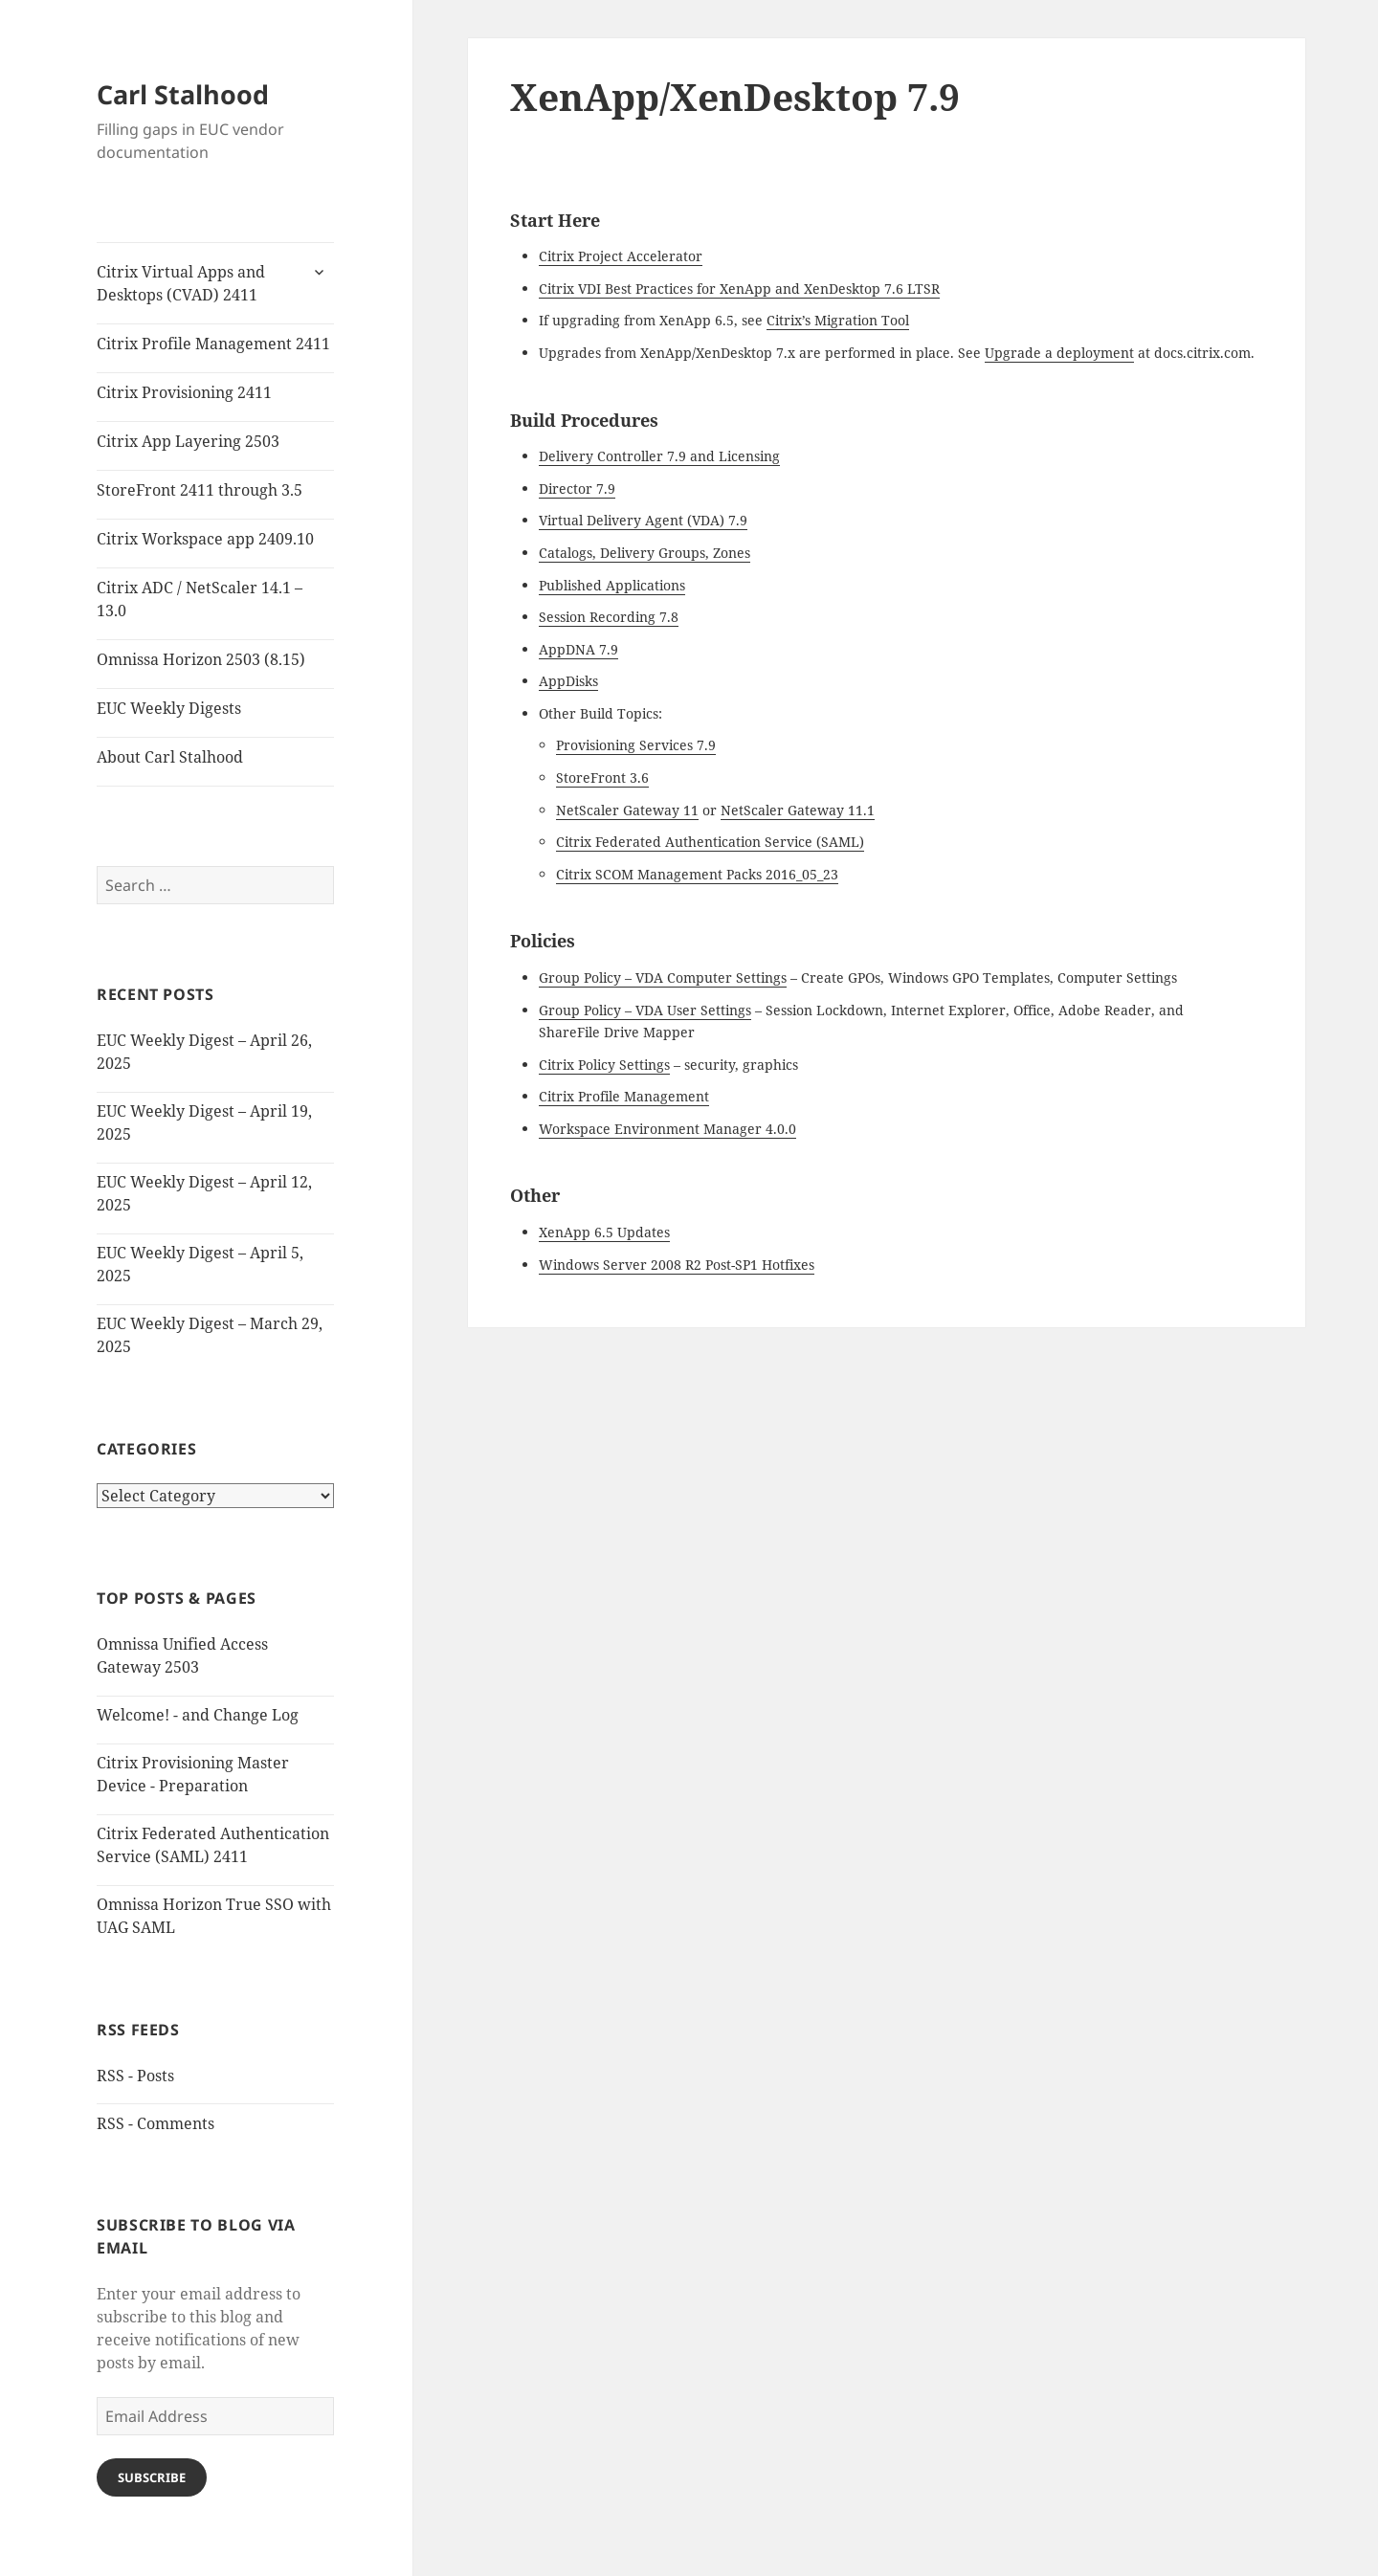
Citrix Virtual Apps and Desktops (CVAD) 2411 (181, 283)
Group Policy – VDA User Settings (645, 1010)
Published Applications (612, 585)
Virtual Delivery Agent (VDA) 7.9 (643, 520)
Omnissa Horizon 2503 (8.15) (201, 659)
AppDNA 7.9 (578, 649)
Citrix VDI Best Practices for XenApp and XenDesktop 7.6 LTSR (739, 288)
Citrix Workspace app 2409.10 (205, 538)
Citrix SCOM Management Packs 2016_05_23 (697, 874)
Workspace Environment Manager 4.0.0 (667, 1129)
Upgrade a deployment (1059, 353)
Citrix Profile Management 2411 (213, 343)
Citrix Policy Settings (604, 1064)
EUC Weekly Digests (169, 708)
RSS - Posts (135, 2075)
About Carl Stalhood (170, 756)
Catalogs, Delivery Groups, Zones (644, 553)
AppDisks (568, 681)
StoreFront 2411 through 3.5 (199, 489)
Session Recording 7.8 (608, 617)
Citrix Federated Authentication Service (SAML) (710, 842)
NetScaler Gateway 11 (627, 810)
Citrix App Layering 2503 (188, 441)
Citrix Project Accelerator (620, 256)
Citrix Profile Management (624, 1096)
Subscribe (152, 2477)
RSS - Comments (155, 2123)
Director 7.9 (577, 488)
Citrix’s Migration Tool (838, 320)
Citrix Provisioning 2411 (184, 392)
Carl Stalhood (183, 94)
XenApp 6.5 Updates (604, 1232)
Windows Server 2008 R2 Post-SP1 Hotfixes (676, 1264)
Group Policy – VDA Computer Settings (663, 977)
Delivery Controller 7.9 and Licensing (659, 456)
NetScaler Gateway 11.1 (798, 810)
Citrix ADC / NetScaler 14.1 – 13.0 (199, 599)
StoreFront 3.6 (602, 777)
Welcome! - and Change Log (198, 1714)
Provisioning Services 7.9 (636, 745)
